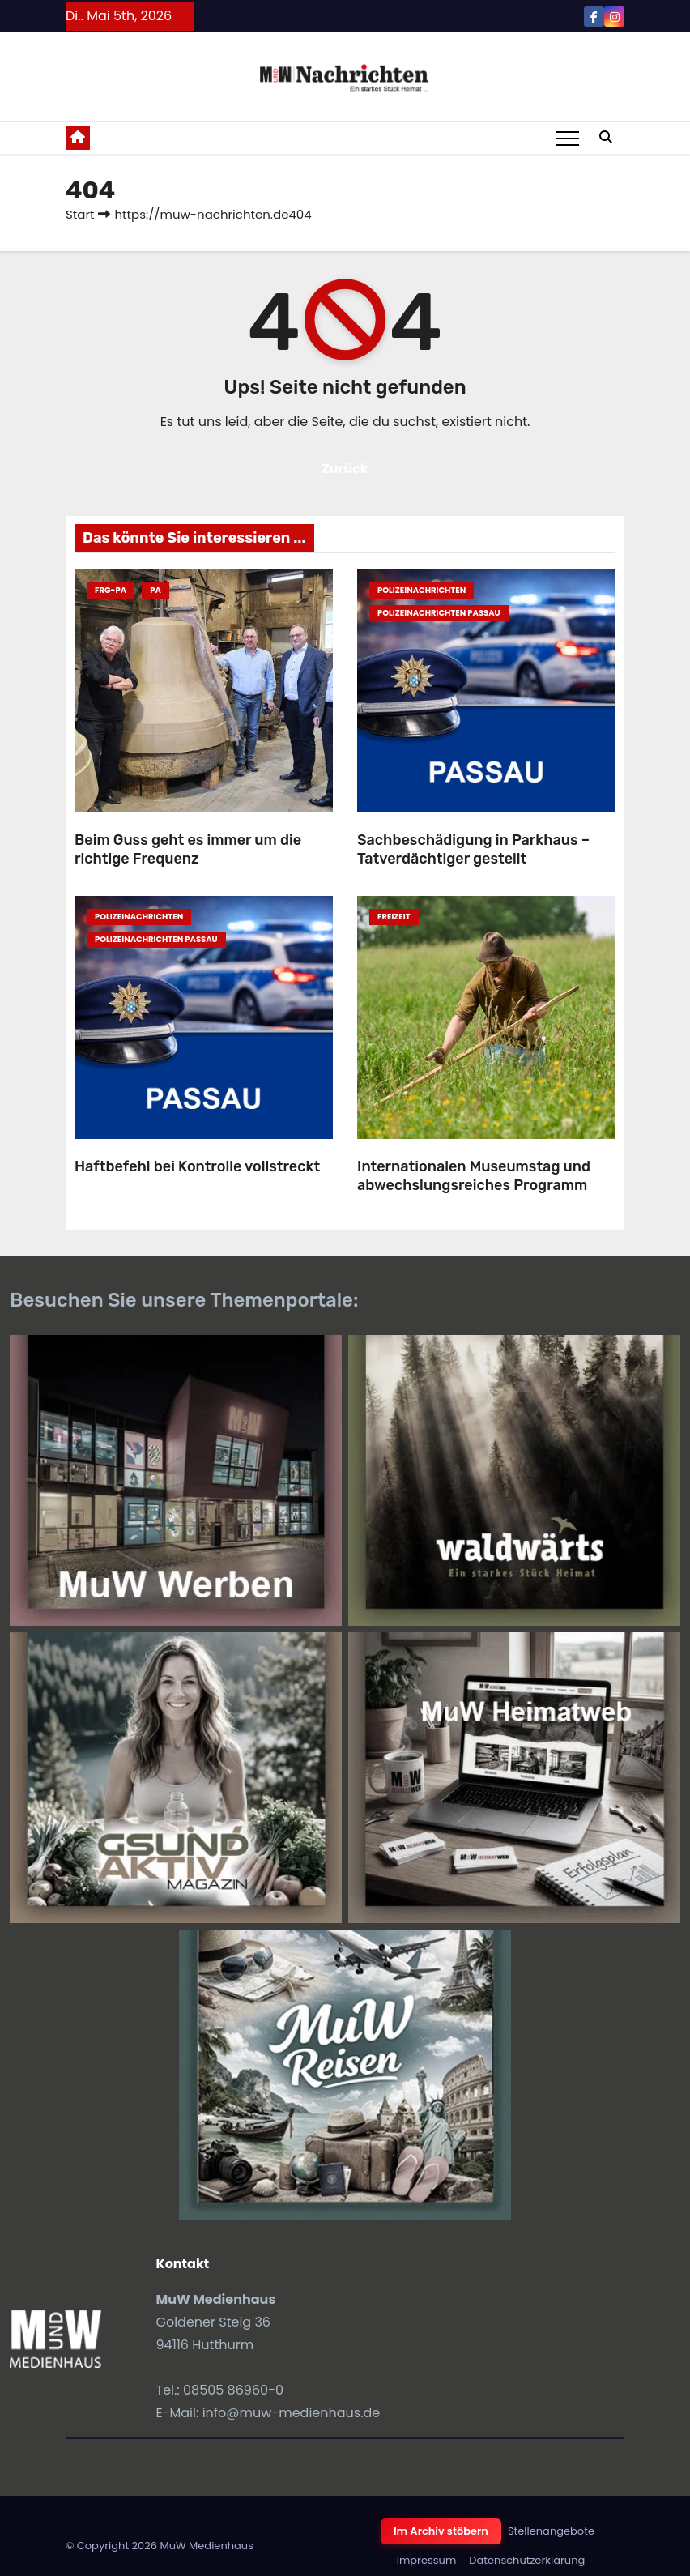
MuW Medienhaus (206, 2545)
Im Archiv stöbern (441, 2531)
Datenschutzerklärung (527, 2560)
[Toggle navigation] (567, 138)
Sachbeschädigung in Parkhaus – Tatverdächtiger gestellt (473, 849)
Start (80, 214)
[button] (605, 137)
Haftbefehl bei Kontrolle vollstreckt (197, 1166)
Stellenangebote (551, 2531)
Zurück (345, 468)
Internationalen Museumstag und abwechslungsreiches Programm (473, 1176)
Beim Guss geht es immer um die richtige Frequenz (188, 849)
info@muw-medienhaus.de (291, 2412)
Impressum (427, 2560)
